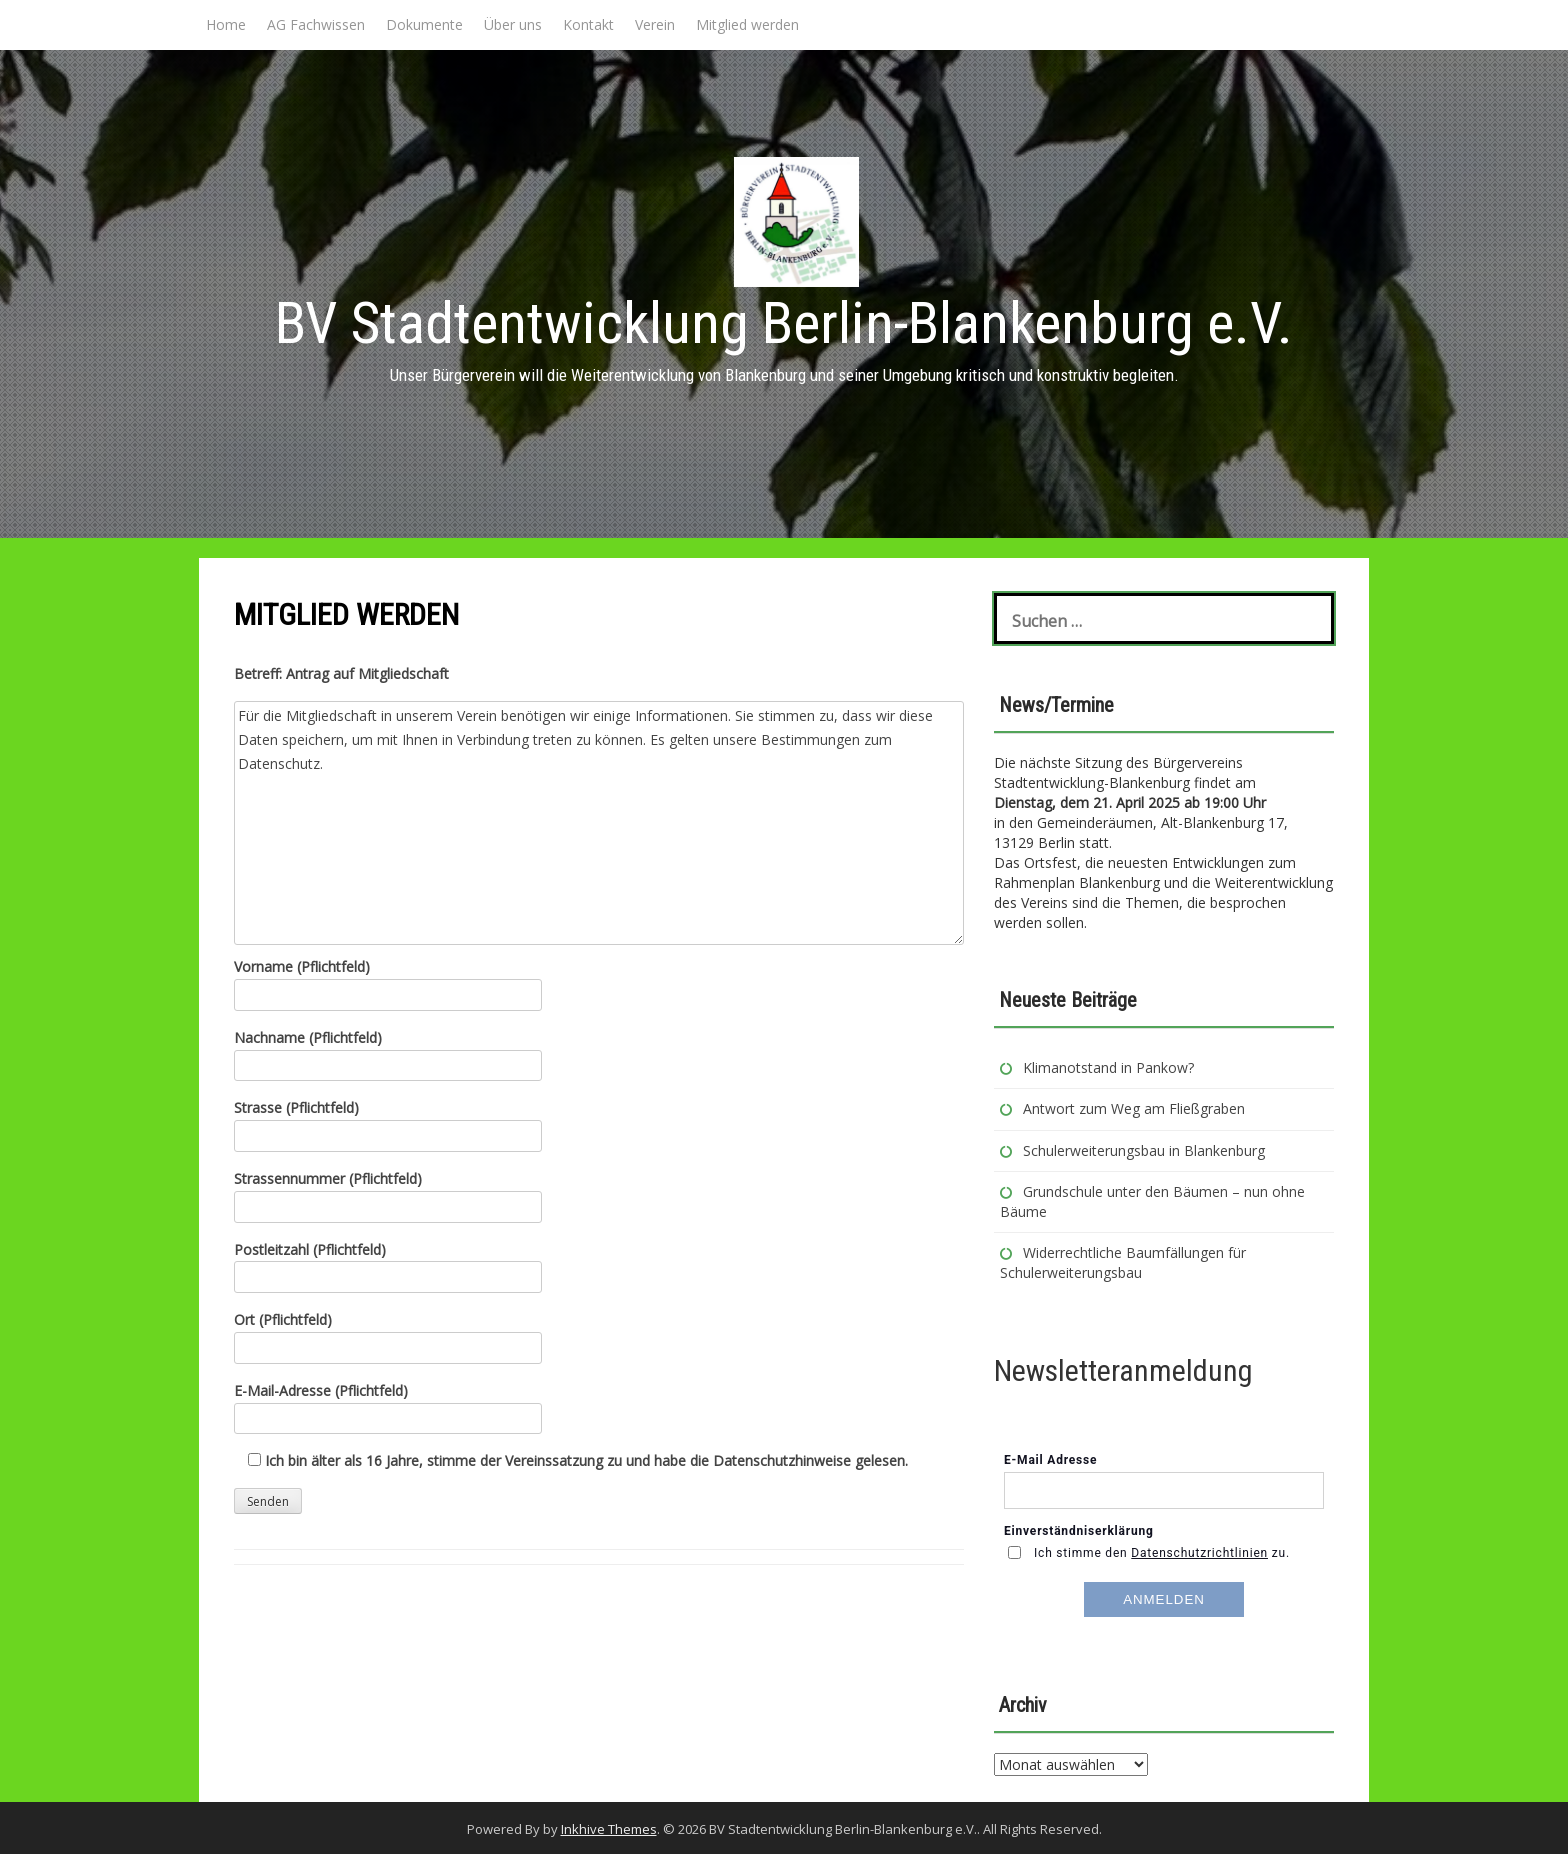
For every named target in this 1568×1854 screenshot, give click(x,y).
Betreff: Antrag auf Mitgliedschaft (341, 673)
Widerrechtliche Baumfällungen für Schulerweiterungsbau (1123, 1262)
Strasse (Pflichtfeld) (388, 1121)
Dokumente (424, 24)
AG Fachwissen (316, 24)
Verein (655, 24)
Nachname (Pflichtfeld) (388, 1051)
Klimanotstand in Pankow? (1108, 1067)
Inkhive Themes (609, 1829)
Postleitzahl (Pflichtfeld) (388, 1263)
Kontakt (588, 24)
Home (226, 24)
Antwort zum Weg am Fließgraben (1134, 1108)
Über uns (513, 24)
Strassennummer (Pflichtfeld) (388, 1192)
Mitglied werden (747, 24)
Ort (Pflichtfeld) (388, 1333)
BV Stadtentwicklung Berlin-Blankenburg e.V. (784, 323)
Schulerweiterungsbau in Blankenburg (1146, 1150)
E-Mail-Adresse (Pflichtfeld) (388, 1404)
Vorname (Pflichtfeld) (388, 980)
